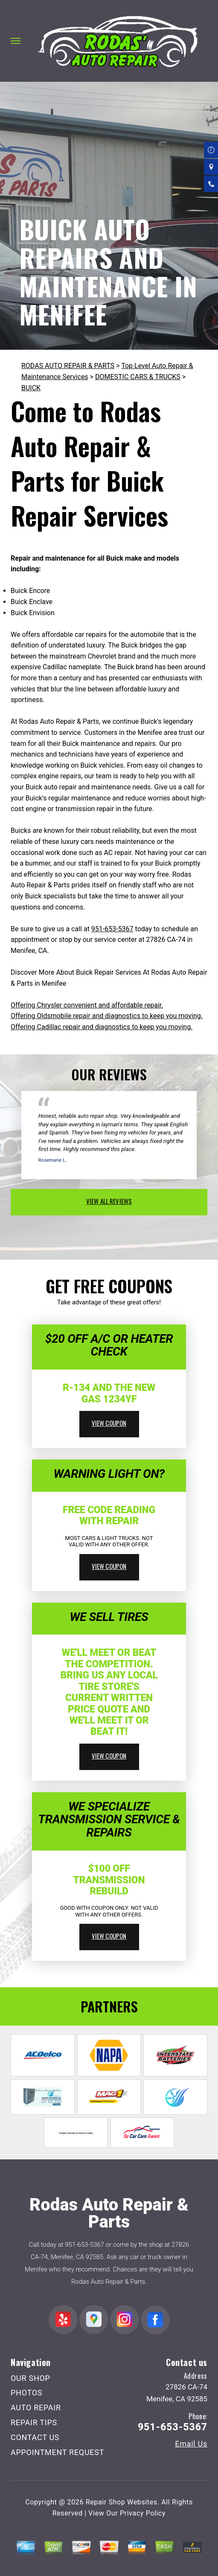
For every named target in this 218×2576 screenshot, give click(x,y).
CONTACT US (35, 2437)
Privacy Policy (143, 2513)
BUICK (31, 388)
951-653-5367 (112, 929)
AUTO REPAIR (36, 2407)
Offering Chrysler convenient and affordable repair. (87, 1005)
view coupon (109, 1423)
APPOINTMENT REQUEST (57, 2452)
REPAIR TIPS (34, 2422)
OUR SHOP (30, 2378)
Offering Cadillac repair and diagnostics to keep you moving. (101, 1027)
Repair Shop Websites (121, 2502)
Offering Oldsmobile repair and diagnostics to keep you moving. (107, 1016)
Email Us (191, 2444)
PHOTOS (26, 2392)
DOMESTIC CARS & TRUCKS (137, 377)
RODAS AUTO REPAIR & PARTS (67, 366)
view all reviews (109, 1201)
